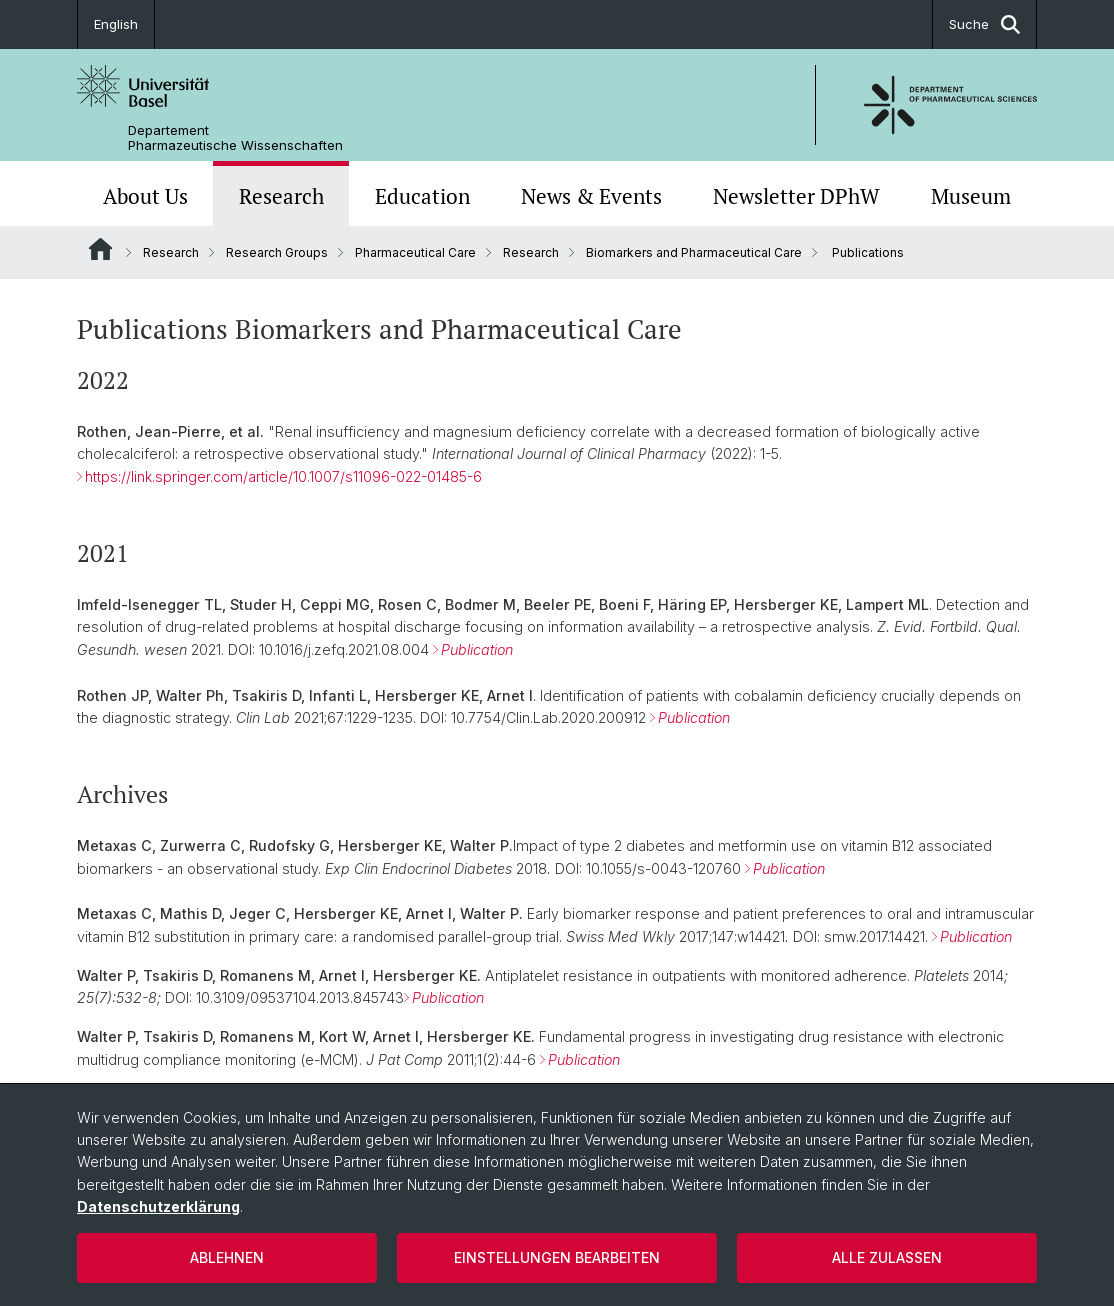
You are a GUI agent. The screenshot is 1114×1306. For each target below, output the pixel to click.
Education (422, 196)
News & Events (591, 196)
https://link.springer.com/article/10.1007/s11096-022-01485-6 (283, 476)
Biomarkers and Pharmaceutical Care (694, 252)
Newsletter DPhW (796, 196)
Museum (971, 196)
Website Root (100, 249)
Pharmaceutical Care (415, 252)
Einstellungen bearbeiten (557, 1257)
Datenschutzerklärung (158, 1206)
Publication (477, 649)
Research (281, 196)
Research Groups (277, 252)
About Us (145, 196)
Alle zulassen (887, 1257)
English (116, 24)
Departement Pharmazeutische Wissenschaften (235, 138)
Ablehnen (227, 1257)
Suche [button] (984, 24)
